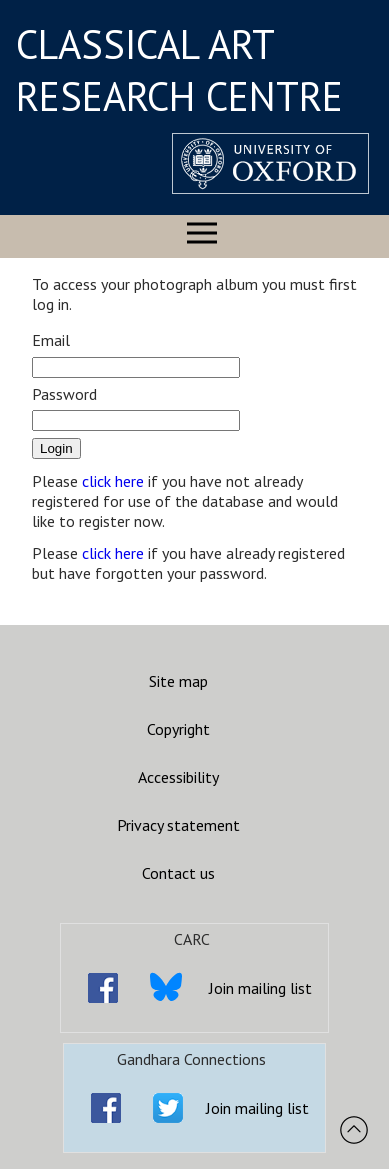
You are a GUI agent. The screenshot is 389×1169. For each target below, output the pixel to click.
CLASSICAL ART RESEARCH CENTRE (179, 70)
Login (56, 448)
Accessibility (178, 777)
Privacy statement (178, 825)
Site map (178, 681)
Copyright (178, 729)
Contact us (178, 873)
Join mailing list (260, 988)
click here (113, 481)
